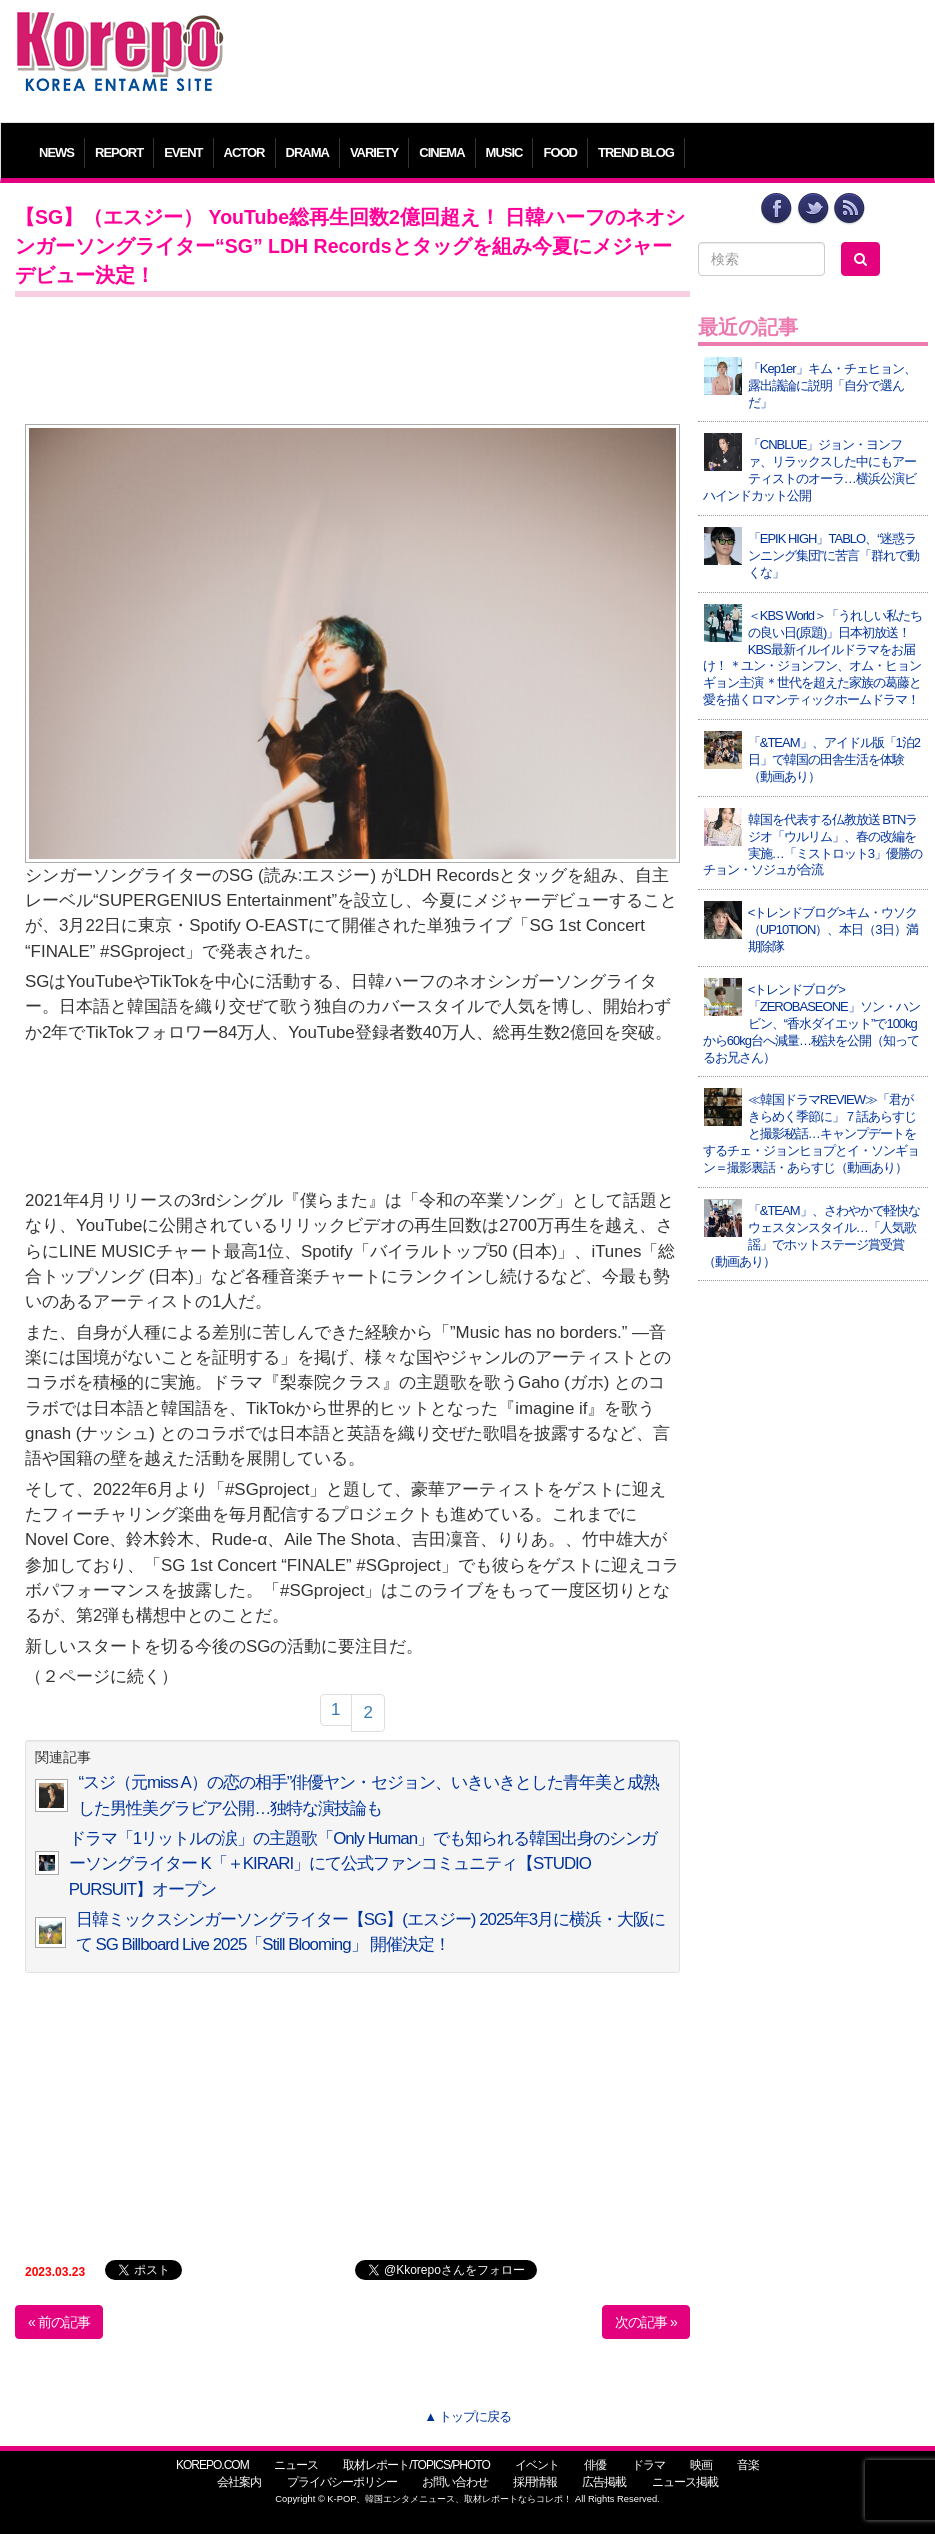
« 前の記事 (59, 2322)
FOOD (560, 152)
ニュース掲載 (685, 2482)
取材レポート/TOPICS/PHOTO (416, 2465)
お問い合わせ (455, 2482)
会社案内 (239, 2482)
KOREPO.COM (212, 2465)
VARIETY (374, 152)
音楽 (748, 2465)
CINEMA (441, 152)
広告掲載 (604, 2482)
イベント (537, 2465)
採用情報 (535, 2482)
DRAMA (307, 152)
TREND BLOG (636, 152)
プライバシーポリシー (342, 2482)
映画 (701, 2465)
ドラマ (648, 2465)
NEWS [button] (56, 152)
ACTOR (244, 152)
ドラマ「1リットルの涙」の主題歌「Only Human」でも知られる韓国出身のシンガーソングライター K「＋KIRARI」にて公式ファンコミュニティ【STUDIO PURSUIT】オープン (363, 1864)
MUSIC (504, 152)
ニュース (296, 2465)
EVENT (183, 152)
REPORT (119, 152)
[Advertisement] (582, 55)
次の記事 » (646, 2322)
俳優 (595, 2465)
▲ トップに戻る (467, 2416)
